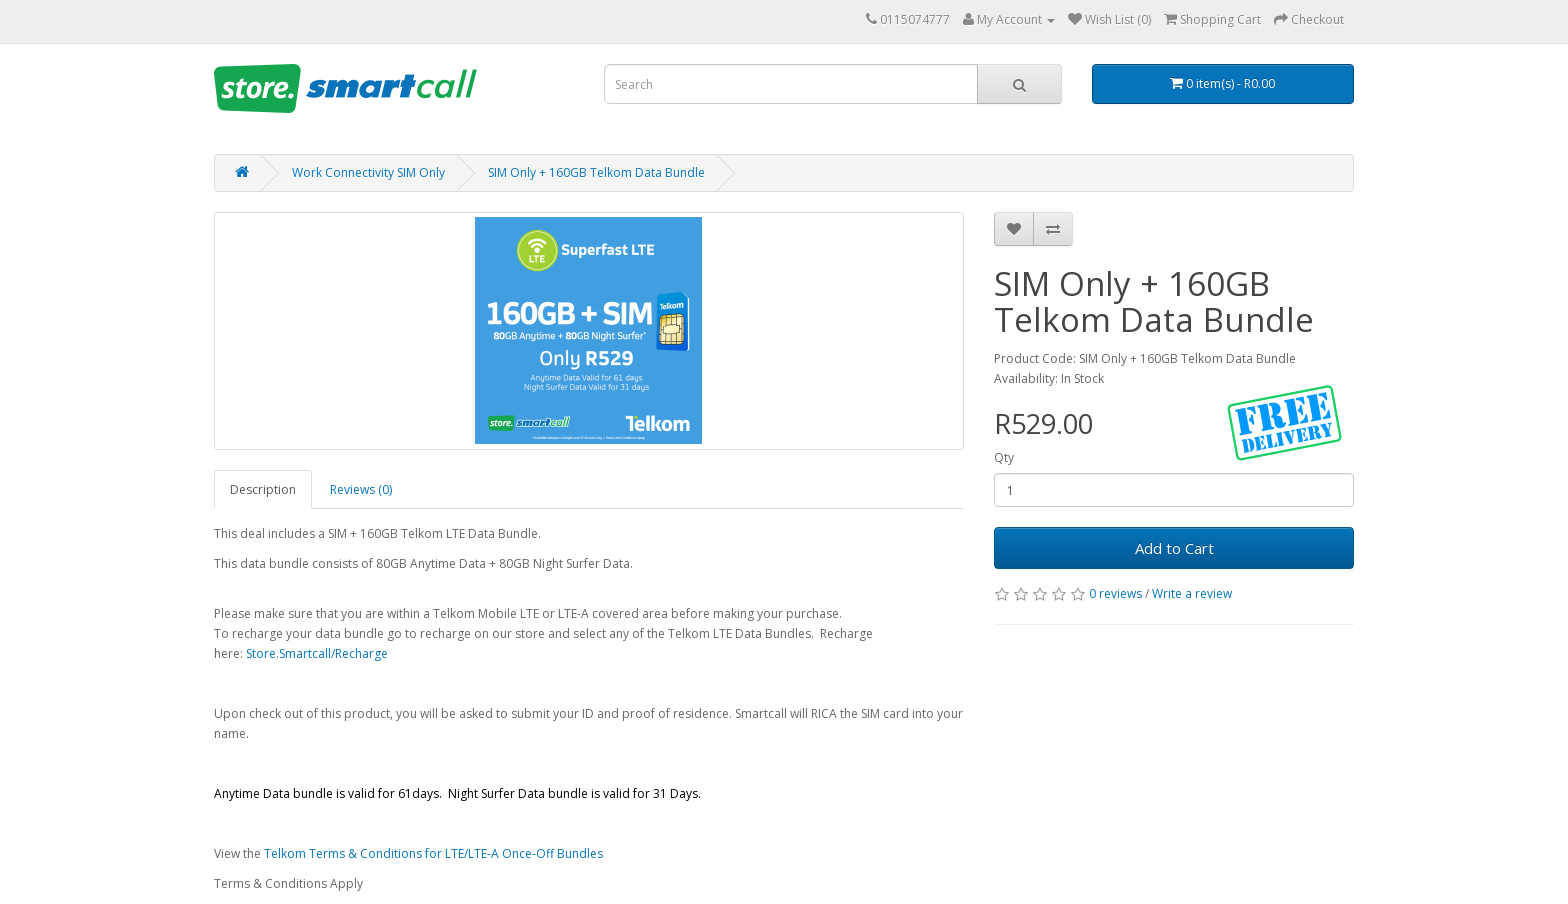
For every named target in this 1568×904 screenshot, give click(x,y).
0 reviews (1115, 593)
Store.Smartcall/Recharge (317, 653)
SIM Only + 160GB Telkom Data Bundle (596, 172)
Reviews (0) (361, 489)
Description (263, 489)
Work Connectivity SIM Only (368, 172)
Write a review (1192, 593)
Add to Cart (1174, 548)
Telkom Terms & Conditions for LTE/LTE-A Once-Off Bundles (433, 853)
